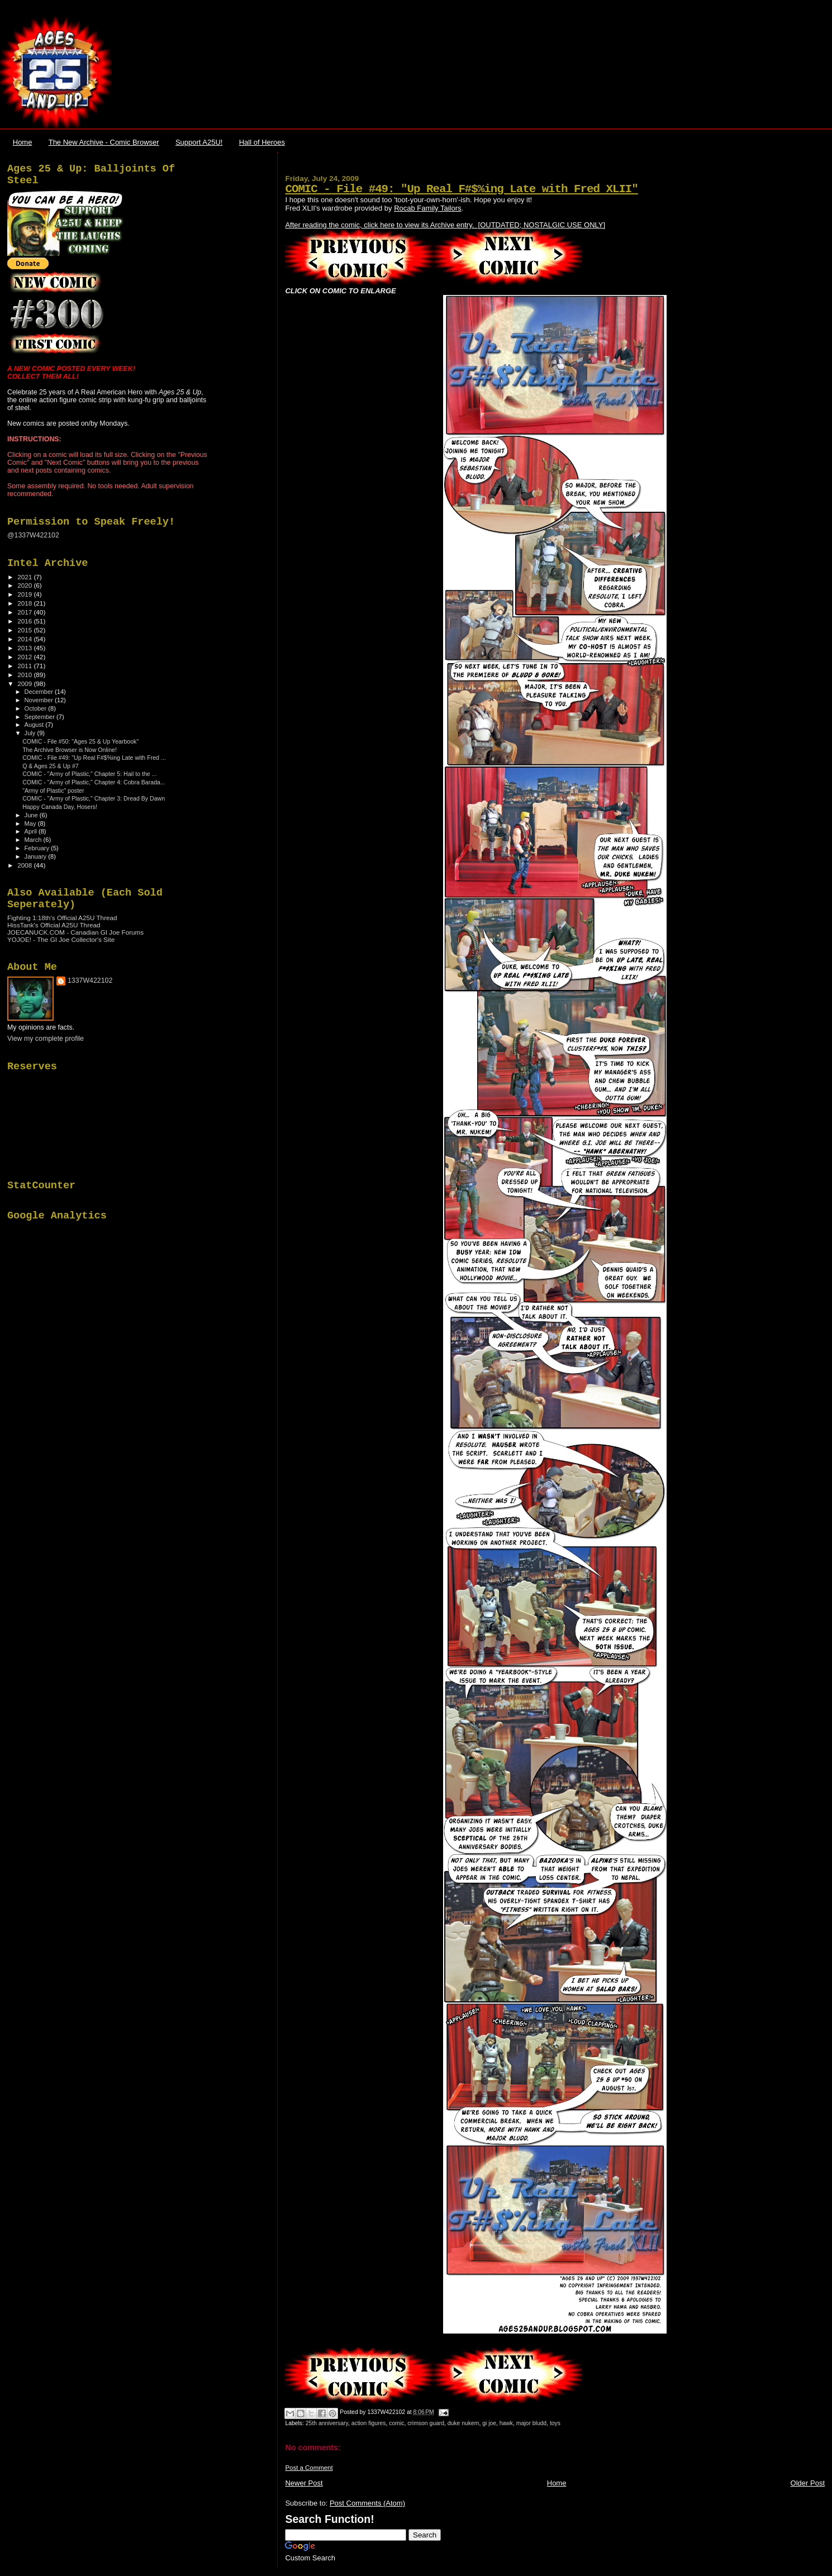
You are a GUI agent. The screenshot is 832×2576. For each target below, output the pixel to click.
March (34, 839)
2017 (25, 612)
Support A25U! (199, 142)
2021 (25, 576)
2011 (25, 665)
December (40, 691)
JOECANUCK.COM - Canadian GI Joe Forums (75, 932)
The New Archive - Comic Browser (104, 142)
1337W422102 (90, 980)
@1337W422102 (33, 535)
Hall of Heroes (262, 142)
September (41, 716)
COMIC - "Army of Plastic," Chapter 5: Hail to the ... (89, 773)
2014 (25, 638)
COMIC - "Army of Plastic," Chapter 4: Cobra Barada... (93, 782)
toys (555, 2423)
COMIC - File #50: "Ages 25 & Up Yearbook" (80, 741)
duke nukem (463, 2423)
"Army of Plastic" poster (53, 790)
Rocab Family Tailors (427, 208)
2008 (25, 865)
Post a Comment (308, 2467)
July (31, 733)
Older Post (808, 2483)
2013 (25, 647)
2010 (25, 674)
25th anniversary (327, 2423)
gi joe (489, 2423)
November (40, 700)
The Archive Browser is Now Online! (69, 749)
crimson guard (425, 2423)
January (37, 856)
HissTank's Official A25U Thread (54, 924)
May (31, 823)
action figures (368, 2423)
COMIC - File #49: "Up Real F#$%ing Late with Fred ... (94, 757)
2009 (25, 683)
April (32, 831)
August (35, 724)
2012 (25, 656)
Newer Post (303, 2483)
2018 (25, 603)
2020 (25, 585)
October (37, 708)
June (32, 815)
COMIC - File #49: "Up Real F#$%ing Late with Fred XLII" (461, 189)
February (38, 848)
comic (396, 2423)
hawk (506, 2423)
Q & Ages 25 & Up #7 (50, 766)
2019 (25, 594)
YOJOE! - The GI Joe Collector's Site (61, 939)
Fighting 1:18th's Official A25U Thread (62, 917)
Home (22, 142)
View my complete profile (45, 1038)
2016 (25, 621)
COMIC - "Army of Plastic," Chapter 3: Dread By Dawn (93, 798)
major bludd (531, 2423)
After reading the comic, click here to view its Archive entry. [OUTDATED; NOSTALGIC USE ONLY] (445, 225)
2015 (25, 630)
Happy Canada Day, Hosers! (59, 806)
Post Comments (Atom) (367, 2503)
